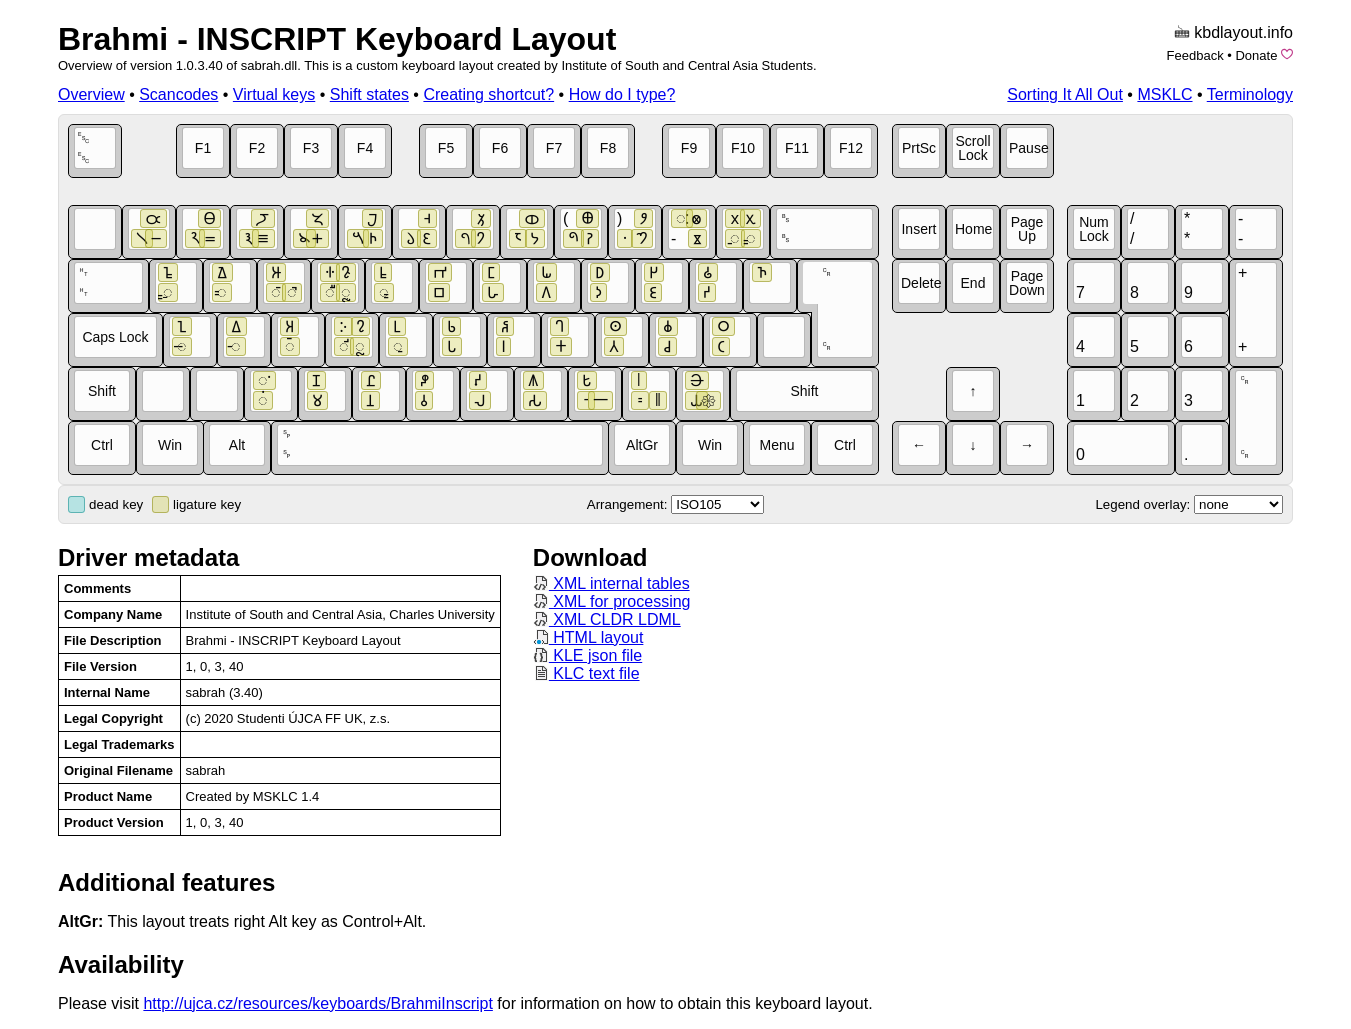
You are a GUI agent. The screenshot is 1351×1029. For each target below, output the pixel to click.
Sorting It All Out (1065, 94)
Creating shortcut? (488, 94)
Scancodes (178, 94)
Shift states (369, 94)
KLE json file (587, 655)
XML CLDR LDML (607, 619)
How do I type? (622, 94)
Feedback (1195, 55)
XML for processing (612, 601)
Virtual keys (274, 94)
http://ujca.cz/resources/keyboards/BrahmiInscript (317, 1003)
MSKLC (1164, 94)
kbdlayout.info (1243, 32)
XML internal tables (611, 583)
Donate (1256, 55)
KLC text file (586, 673)
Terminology (1250, 94)
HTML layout (588, 637)
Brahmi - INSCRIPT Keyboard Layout (337, 39)
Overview (91, 94)
